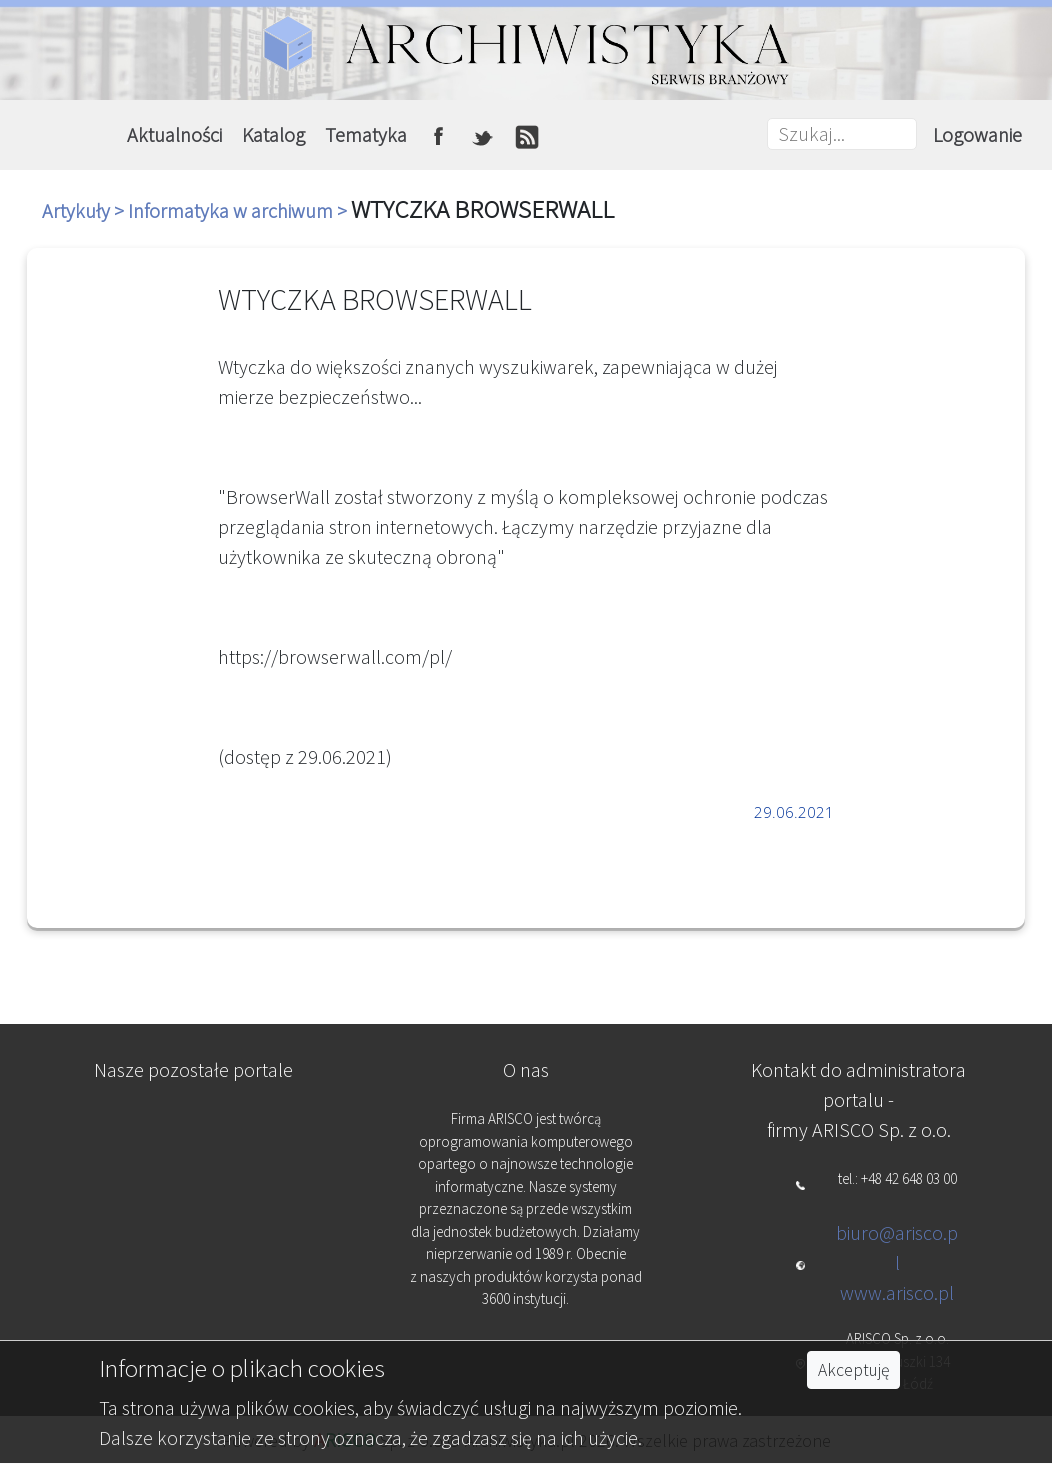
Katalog (273, 134)
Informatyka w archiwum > (239, 210)
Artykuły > (85, 210)
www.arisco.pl (897, 1292)
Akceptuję (853, 1370)
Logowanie (977, 134)
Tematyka (366, 134)
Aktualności (174, 134)
